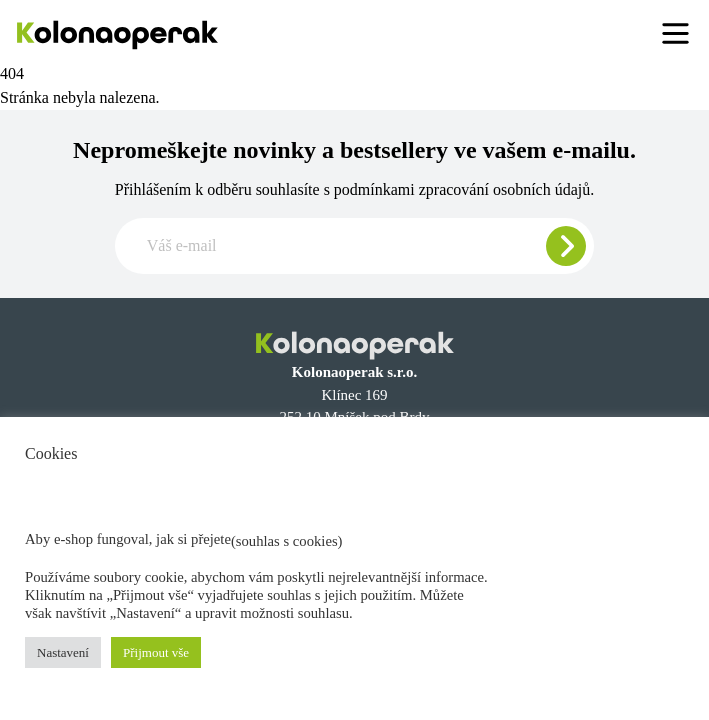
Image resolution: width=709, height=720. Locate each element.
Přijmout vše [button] (156, 652)
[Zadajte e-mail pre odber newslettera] (354, 246)
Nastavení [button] (63, 652)
